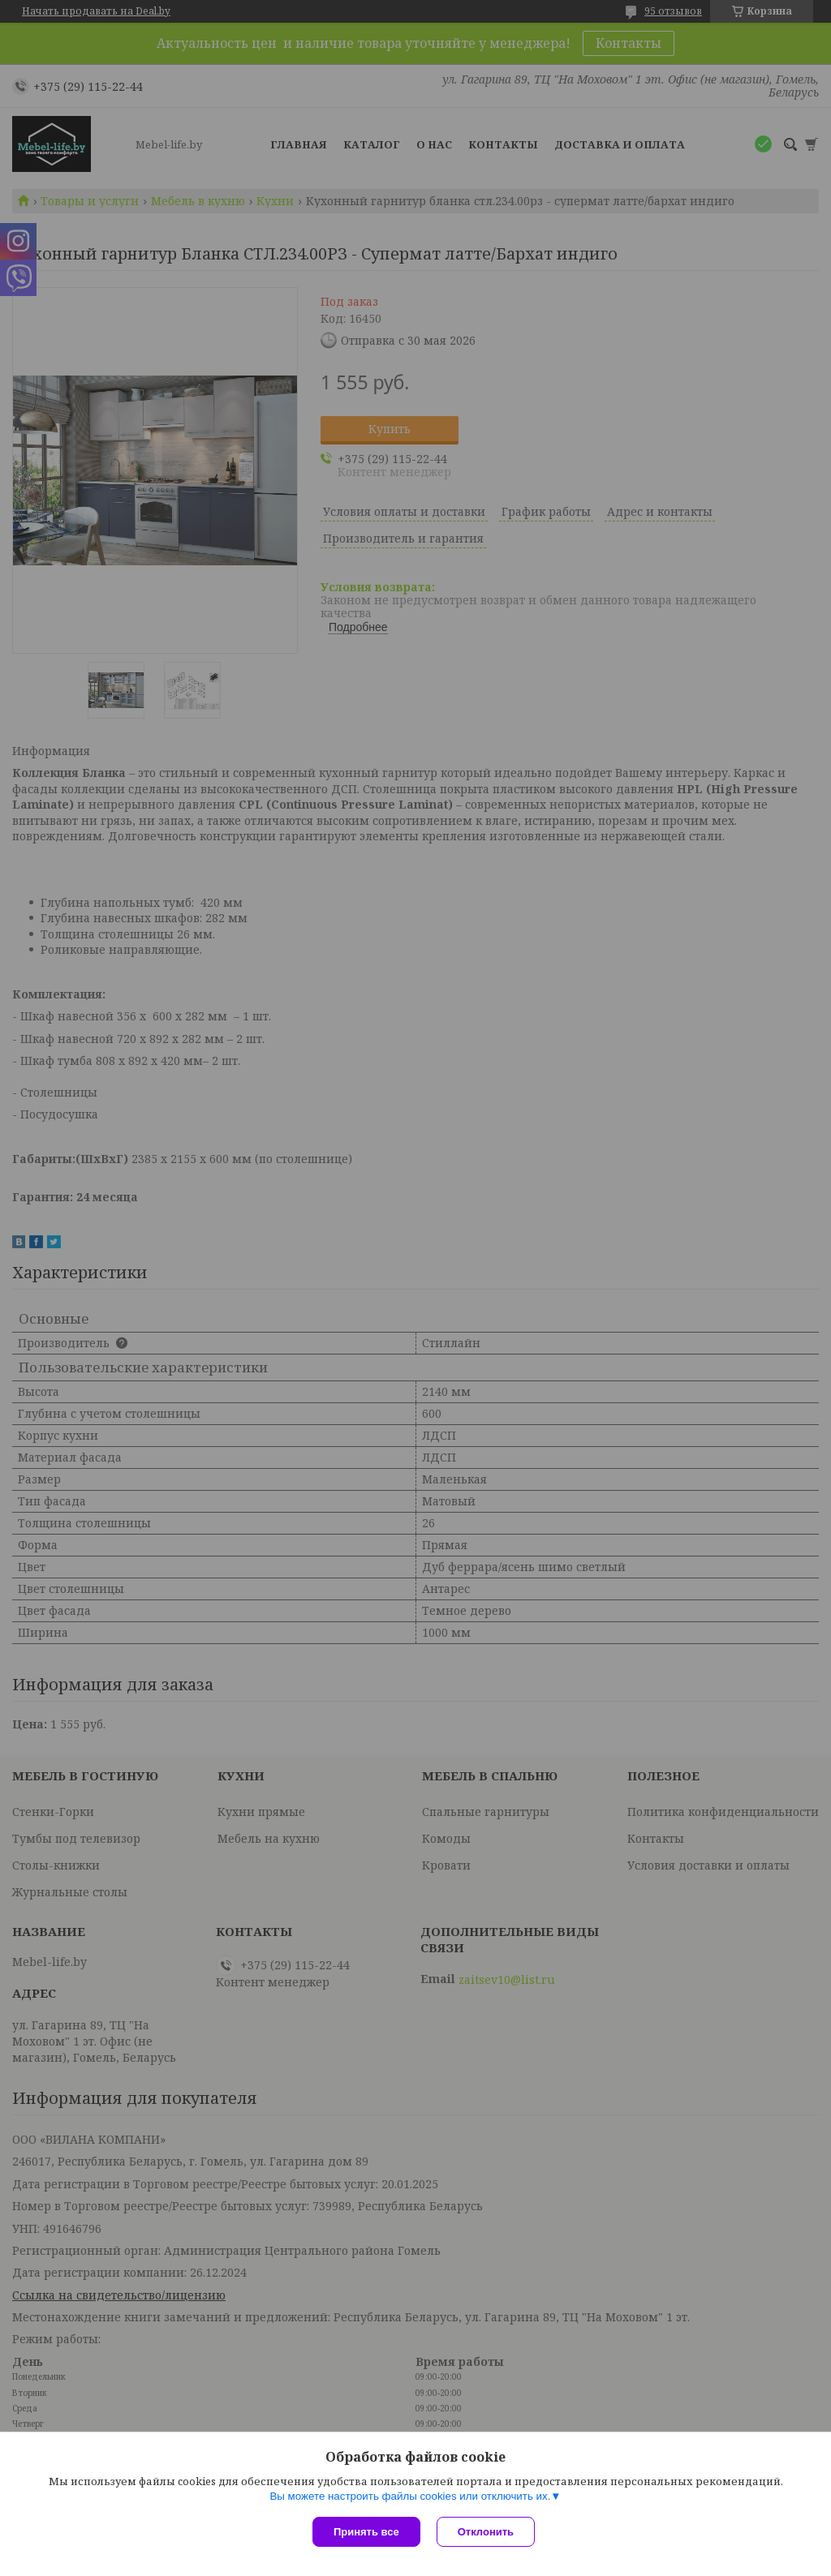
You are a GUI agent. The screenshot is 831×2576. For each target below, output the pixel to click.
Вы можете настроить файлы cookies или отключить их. (409, 2496)
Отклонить (486, 2532)
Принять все (366, 2532)
